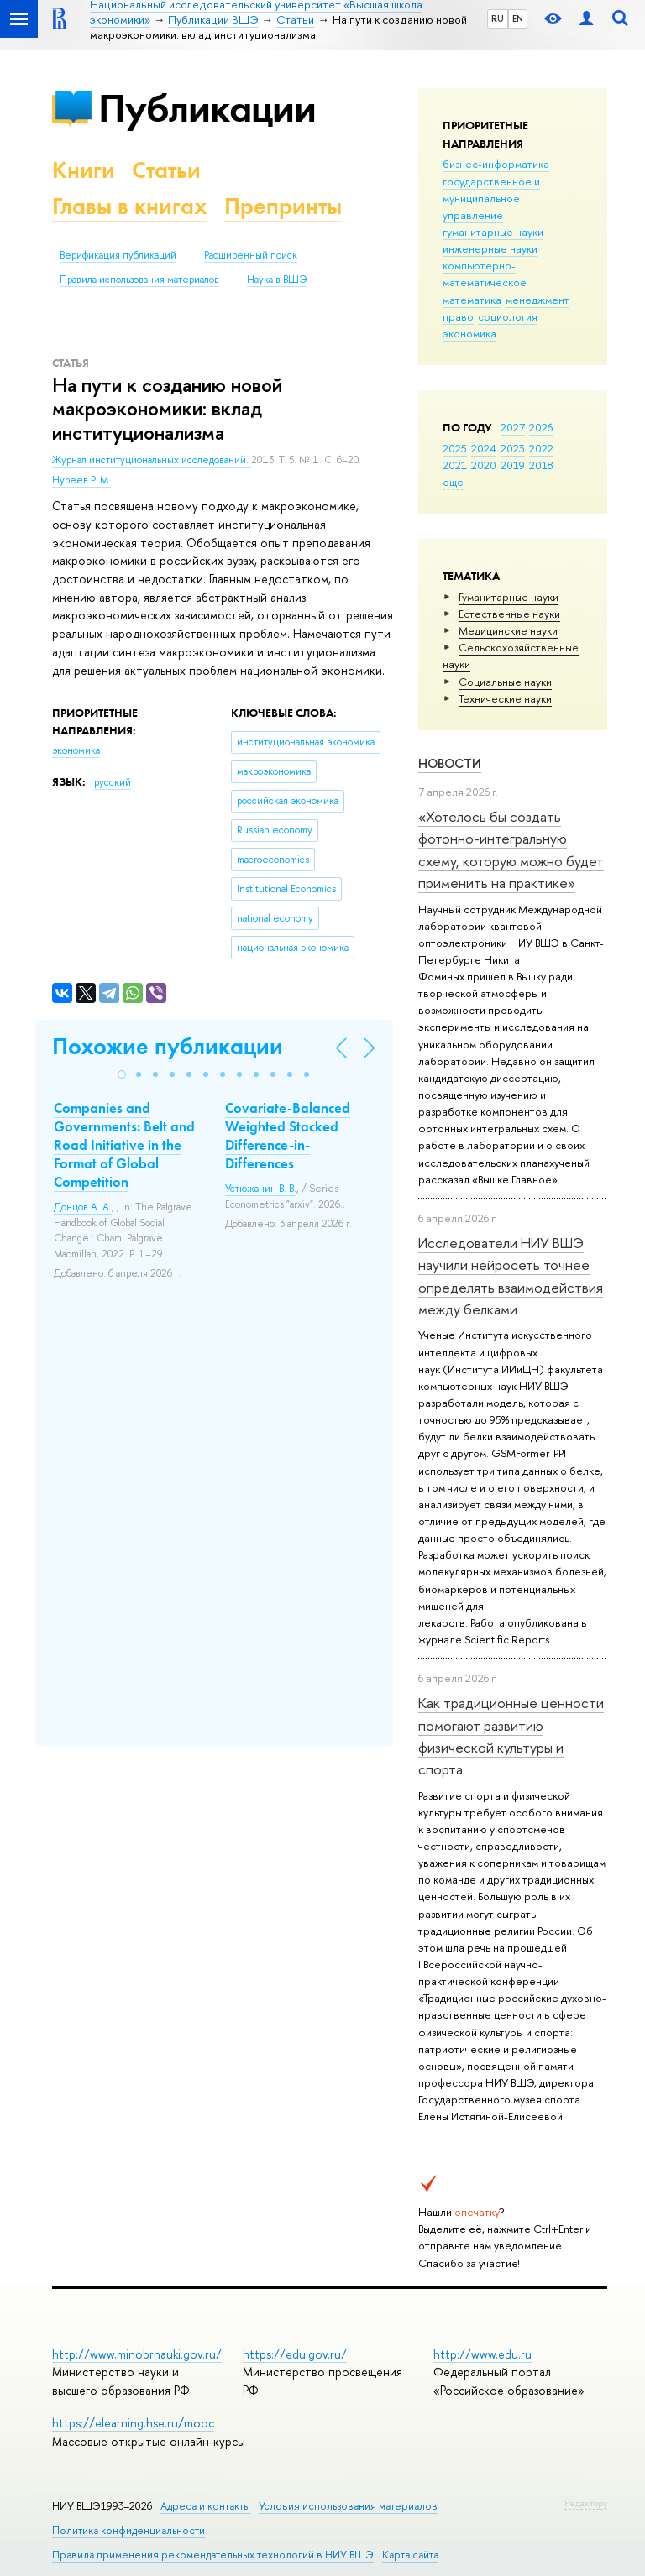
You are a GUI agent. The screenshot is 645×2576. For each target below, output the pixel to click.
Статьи (166, 170)
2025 (455, 448)
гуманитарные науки (493, 231)
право (458, 316)
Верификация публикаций (118, 255)
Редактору (585, 2503)
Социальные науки (505, 681)
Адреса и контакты (205, 2506)
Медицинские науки (508, 630)
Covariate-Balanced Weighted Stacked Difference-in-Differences (287, 1136)
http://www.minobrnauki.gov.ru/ (137, 2354)
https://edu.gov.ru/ (295, 2354)
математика (472, 299)
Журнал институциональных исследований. (151, 460)
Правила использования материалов (139, 279)
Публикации (207, 107)
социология (508, 316)
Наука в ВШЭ (277, 279)
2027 (513, 427)
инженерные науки (490, 248)
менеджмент (537, 299)
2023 (513, 448)
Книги (83, 170)
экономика (469, 333)
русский (112, 782)
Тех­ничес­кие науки (505, 698)
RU (497, 18)
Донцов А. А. (83, 1207)
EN (517, 18)
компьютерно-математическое (485, 274)
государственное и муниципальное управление (491, 198)
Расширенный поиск (250, 255)
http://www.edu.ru (482, 2354)
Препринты (283, 206)
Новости (449, 763)
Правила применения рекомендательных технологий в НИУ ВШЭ (213, 2554)
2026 (541, 427)
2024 (483, 448)
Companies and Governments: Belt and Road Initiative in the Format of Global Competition (124, 1145)
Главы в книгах (129, 206)
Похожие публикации (167, 1046)
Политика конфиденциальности (128, 2530)
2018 (541, 465)
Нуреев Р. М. (81, 480)
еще (453, 481)
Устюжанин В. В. (260, 1188)
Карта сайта (410, 2554)
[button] (121, 1074)
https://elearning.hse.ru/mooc (133, 2423)
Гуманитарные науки (508, 596)
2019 (513, 465)
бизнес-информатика (496, 163)
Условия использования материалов (348, 2506)
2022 (541, 448)
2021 (455, 465)
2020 (483, 465)
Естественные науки (509, 613)
